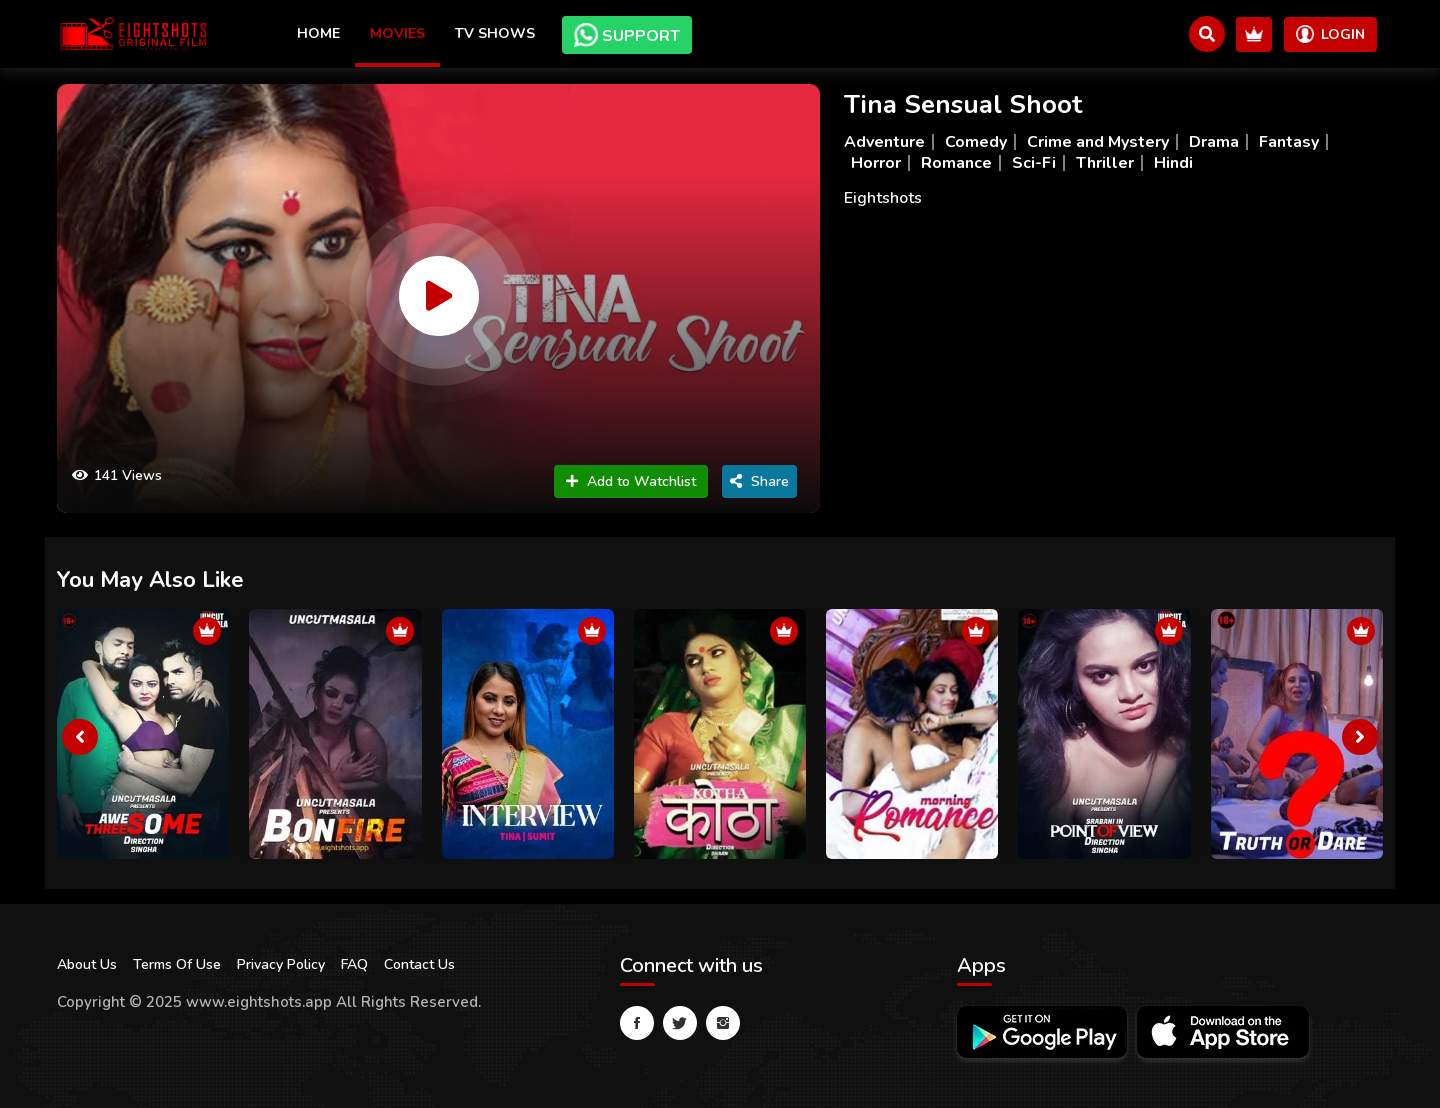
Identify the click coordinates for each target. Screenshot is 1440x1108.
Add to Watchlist (631, 481)
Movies (397, 33)
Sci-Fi (1034, 163)
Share (759, 481)
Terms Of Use (177, 964)
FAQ (354, 964)
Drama (1214, 142)
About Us (87, 964)
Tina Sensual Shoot (963, 104)
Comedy (976, 142)
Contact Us (419, 964)
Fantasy (1289, 142)
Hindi (1173, 163)
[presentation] (80, 737)
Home (318, 33)
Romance (956, 163)
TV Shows (495, 33)
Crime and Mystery (1098, 142)
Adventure (884, 142)
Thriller (1105, 163)
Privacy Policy (281, 964)
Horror (876, 163)
